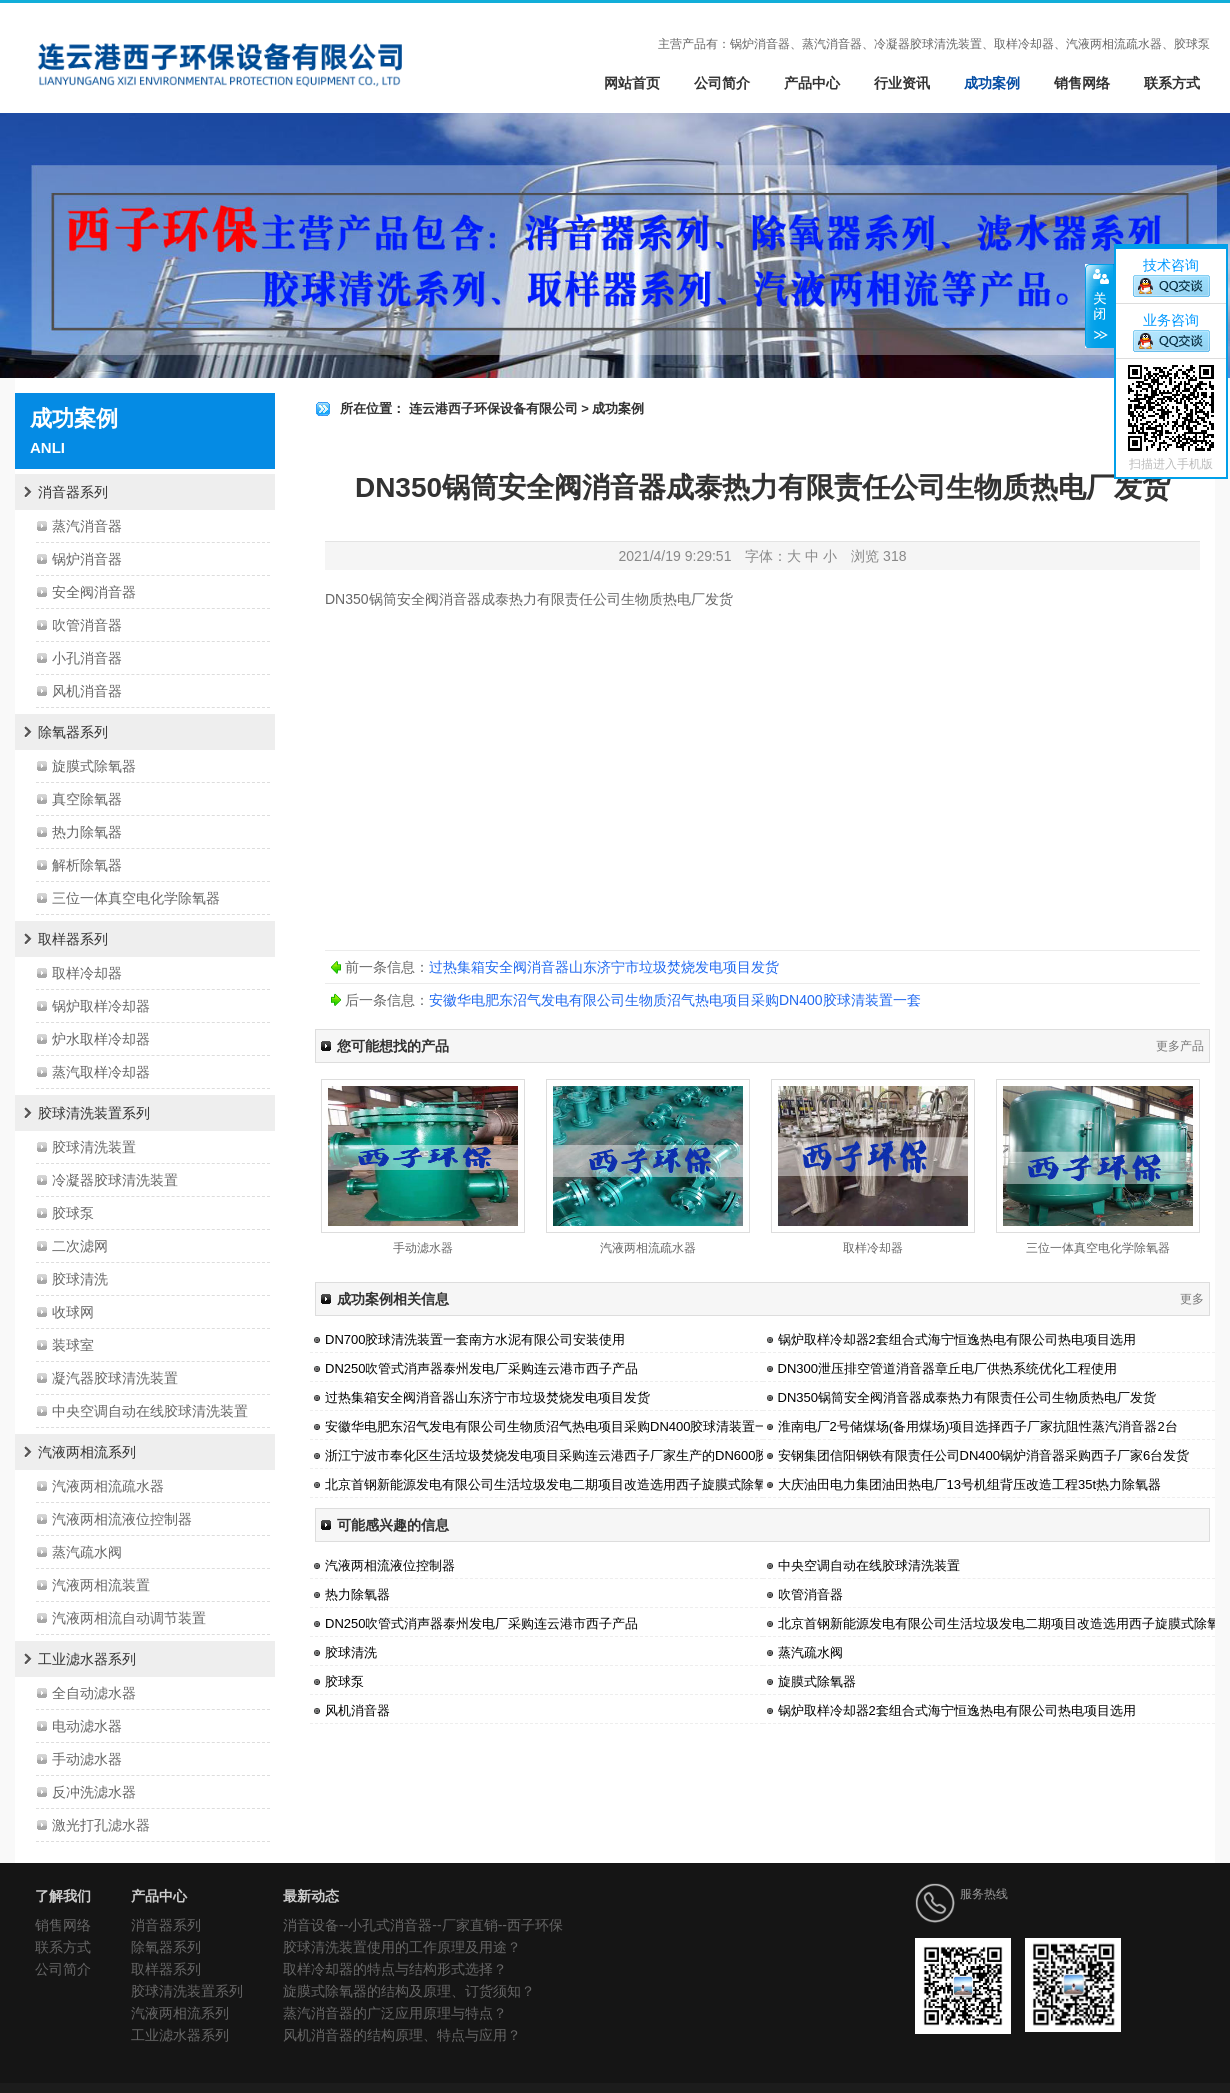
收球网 (73, 1312)
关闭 (1099, 306)
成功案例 (992, 83)
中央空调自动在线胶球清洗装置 (150, 1411)
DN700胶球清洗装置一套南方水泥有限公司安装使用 (475, 1339)
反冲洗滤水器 (94, 1792)
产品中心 (812, 83)
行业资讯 (902, 83)
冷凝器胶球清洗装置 (115, 1180)
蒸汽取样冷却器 (101, 1072)
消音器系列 (73, 492)
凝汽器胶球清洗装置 (115, 1378)
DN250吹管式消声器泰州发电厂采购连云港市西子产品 (481, 1368)
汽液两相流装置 (101, 1585)
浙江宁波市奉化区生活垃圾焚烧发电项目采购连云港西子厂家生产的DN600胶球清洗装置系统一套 (605, 1455)
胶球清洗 (80, 1279)
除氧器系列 (73, 732)
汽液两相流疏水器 (108, 1486)
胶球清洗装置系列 (94, 1113)
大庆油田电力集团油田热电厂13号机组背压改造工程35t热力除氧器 (970, 1484)
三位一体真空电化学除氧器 (136, 898)
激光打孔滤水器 (101, 1825)
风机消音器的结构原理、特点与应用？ (402, 2035)
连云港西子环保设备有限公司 (493, 408)
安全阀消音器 (94, 592)
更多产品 (1180, 1046)
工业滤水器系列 (87, 1659)
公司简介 (722, 83)
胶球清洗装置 (94, 1147)
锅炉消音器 (87, 559)
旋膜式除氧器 (94, 766)
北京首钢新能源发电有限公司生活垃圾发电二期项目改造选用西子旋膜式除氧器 (552, 1484)
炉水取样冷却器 (101, 1039)
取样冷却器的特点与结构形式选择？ (395, 1969)
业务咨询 (1171, 320)
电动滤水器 (87, 1726)
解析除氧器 (87, 865)
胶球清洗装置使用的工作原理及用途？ (402, 1947)
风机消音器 (87, 691)
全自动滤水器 (94, 1693)
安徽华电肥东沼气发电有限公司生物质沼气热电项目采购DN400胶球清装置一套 (675, 1000)
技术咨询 (1171, 265)
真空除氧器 (87, 799)
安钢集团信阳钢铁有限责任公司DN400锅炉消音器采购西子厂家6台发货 (984, 1455)
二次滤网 (80, 1246)
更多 (1192, 1299)
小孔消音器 (87, 658)
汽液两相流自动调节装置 (129, 1618)
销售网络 (1082, 83)
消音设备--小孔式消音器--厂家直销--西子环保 (423, 1925)
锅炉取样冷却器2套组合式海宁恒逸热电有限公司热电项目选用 (957, 1339)
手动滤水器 (87, 1759)
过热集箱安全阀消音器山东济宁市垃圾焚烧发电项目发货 (604, 967)
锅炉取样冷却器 (101, 1006)
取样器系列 (73, 939)
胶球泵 (73, 1213)
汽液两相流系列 (87, 1452)
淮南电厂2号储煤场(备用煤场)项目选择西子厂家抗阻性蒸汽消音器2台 (978, 1426)
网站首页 (632, 83)
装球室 (73, 1345)
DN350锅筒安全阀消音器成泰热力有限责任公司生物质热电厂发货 (967, 1397)
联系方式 (1172, 83)
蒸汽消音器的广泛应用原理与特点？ (395, 2013)
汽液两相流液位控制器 (122, 1519)
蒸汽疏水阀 (87, 1552)
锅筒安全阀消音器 (425, 599)
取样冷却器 (87, 973)
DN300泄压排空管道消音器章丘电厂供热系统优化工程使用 (947, 1368)
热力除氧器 (87, 832)
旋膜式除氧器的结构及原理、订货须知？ (409, 1991)
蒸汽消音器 (87, 526)
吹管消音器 (87, 625)
